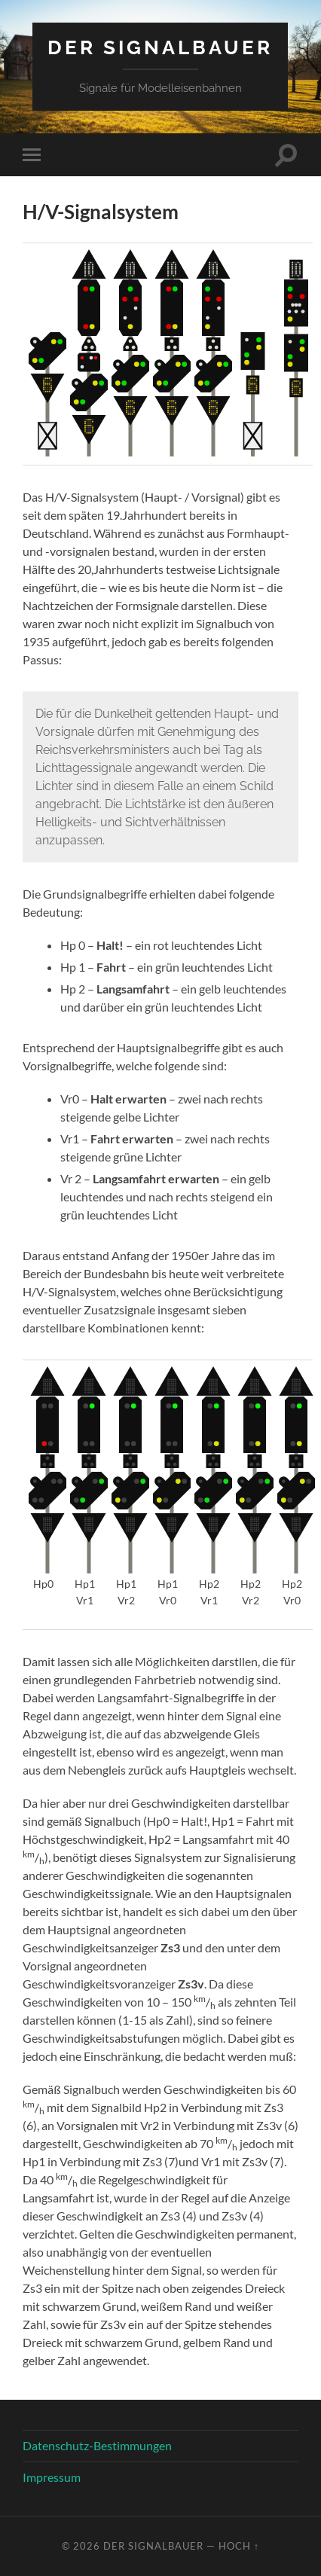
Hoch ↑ (239, 2546)
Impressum (52, 2477)
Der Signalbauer (160, 47)
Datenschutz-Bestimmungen (97, 2445)
